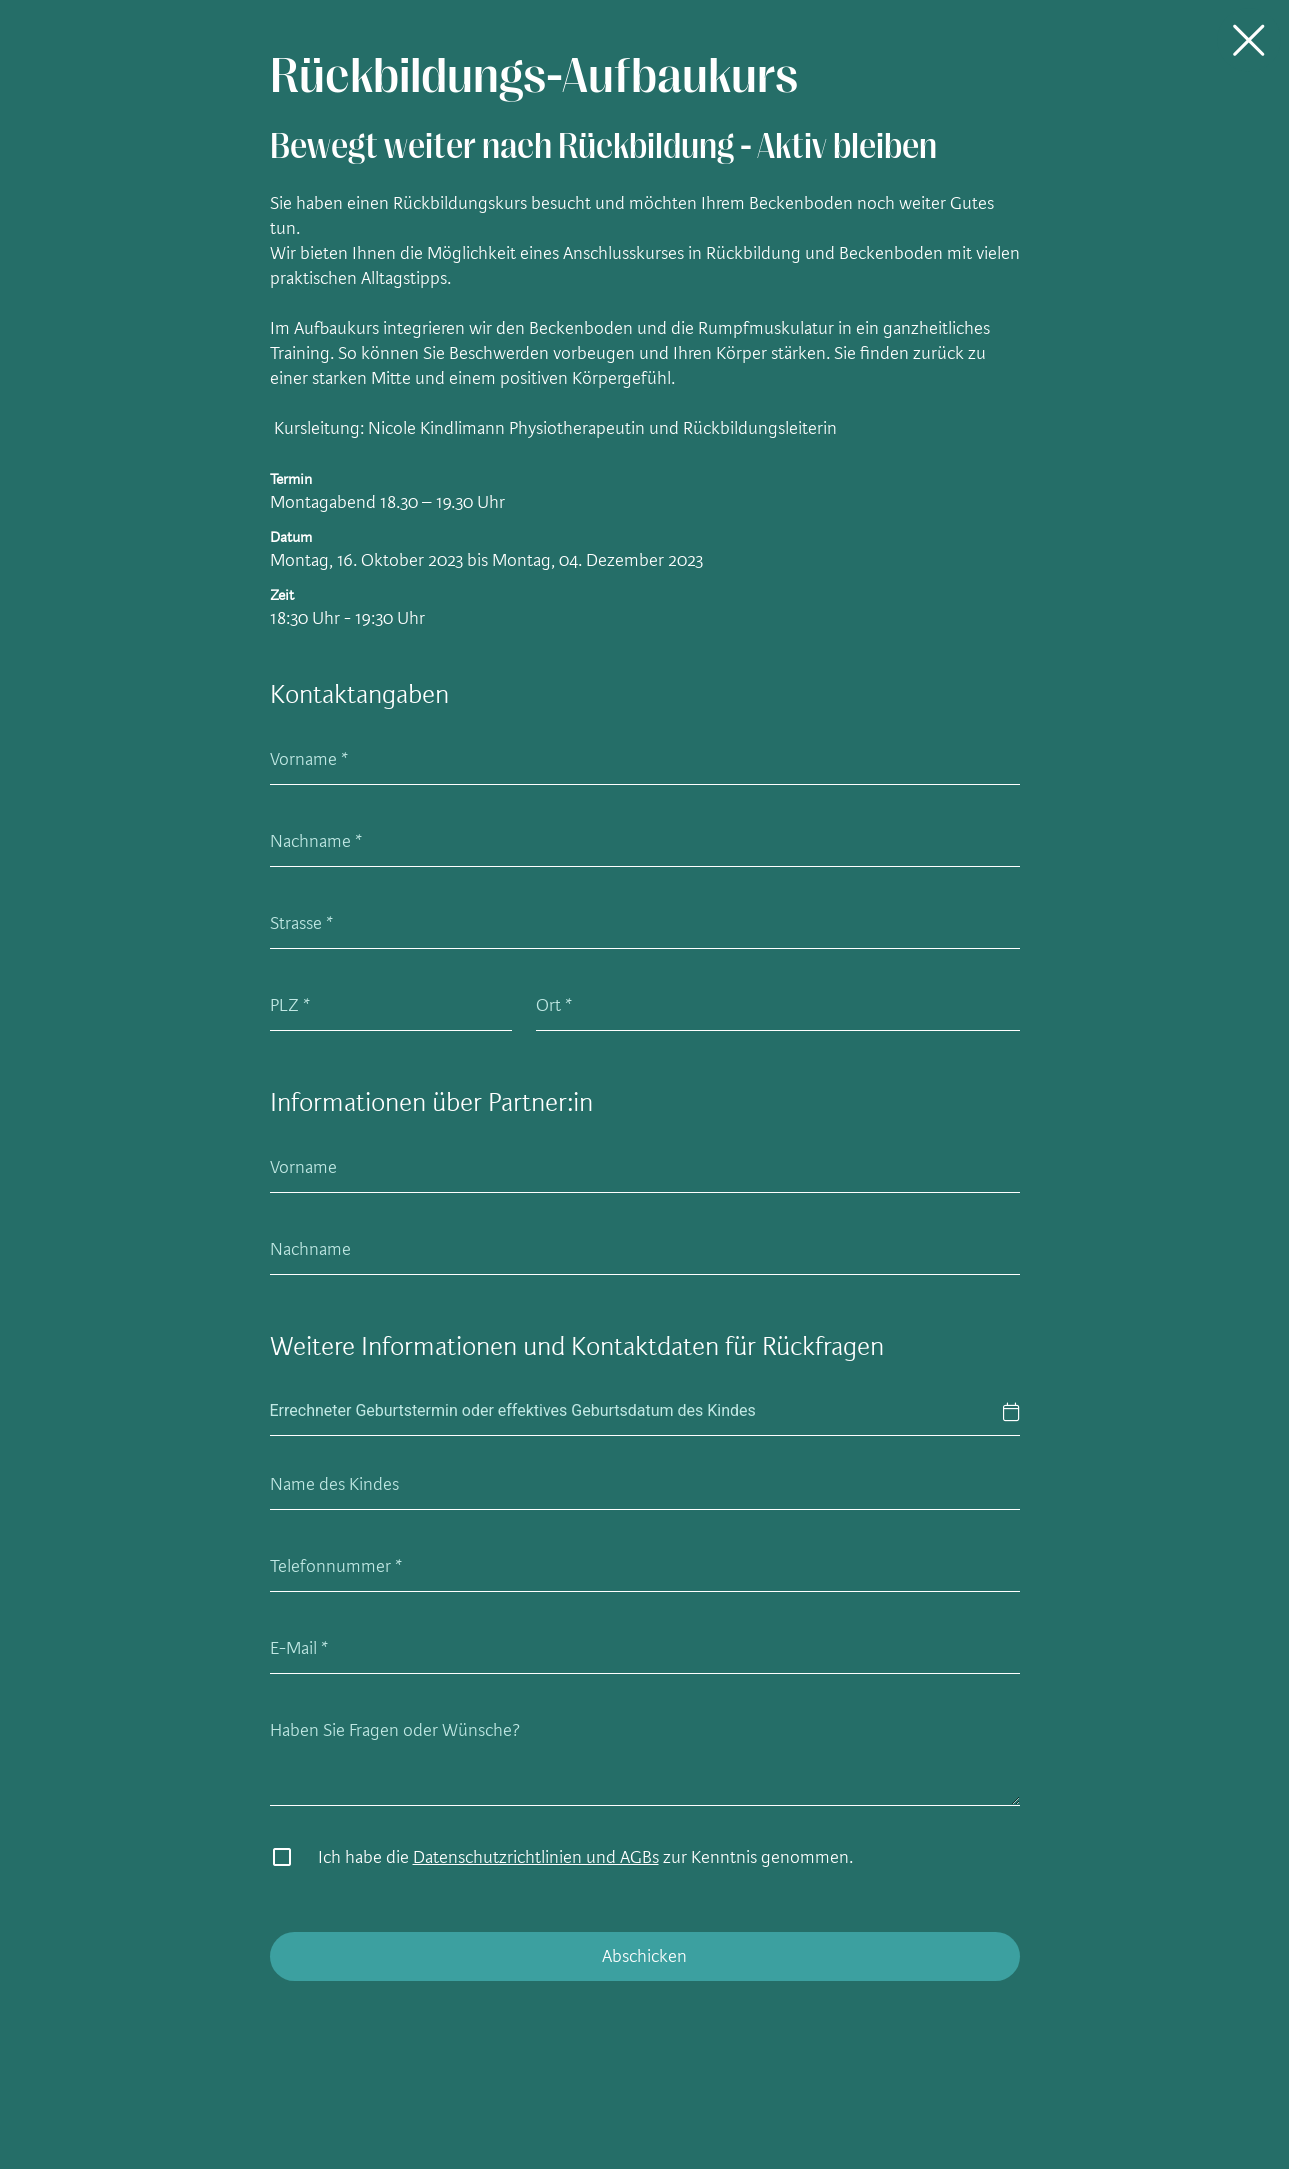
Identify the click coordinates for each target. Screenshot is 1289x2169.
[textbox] (645, 1411)
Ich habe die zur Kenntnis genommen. (585, 1857)
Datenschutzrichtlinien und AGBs (536, 1857)
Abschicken (644, 1956)
